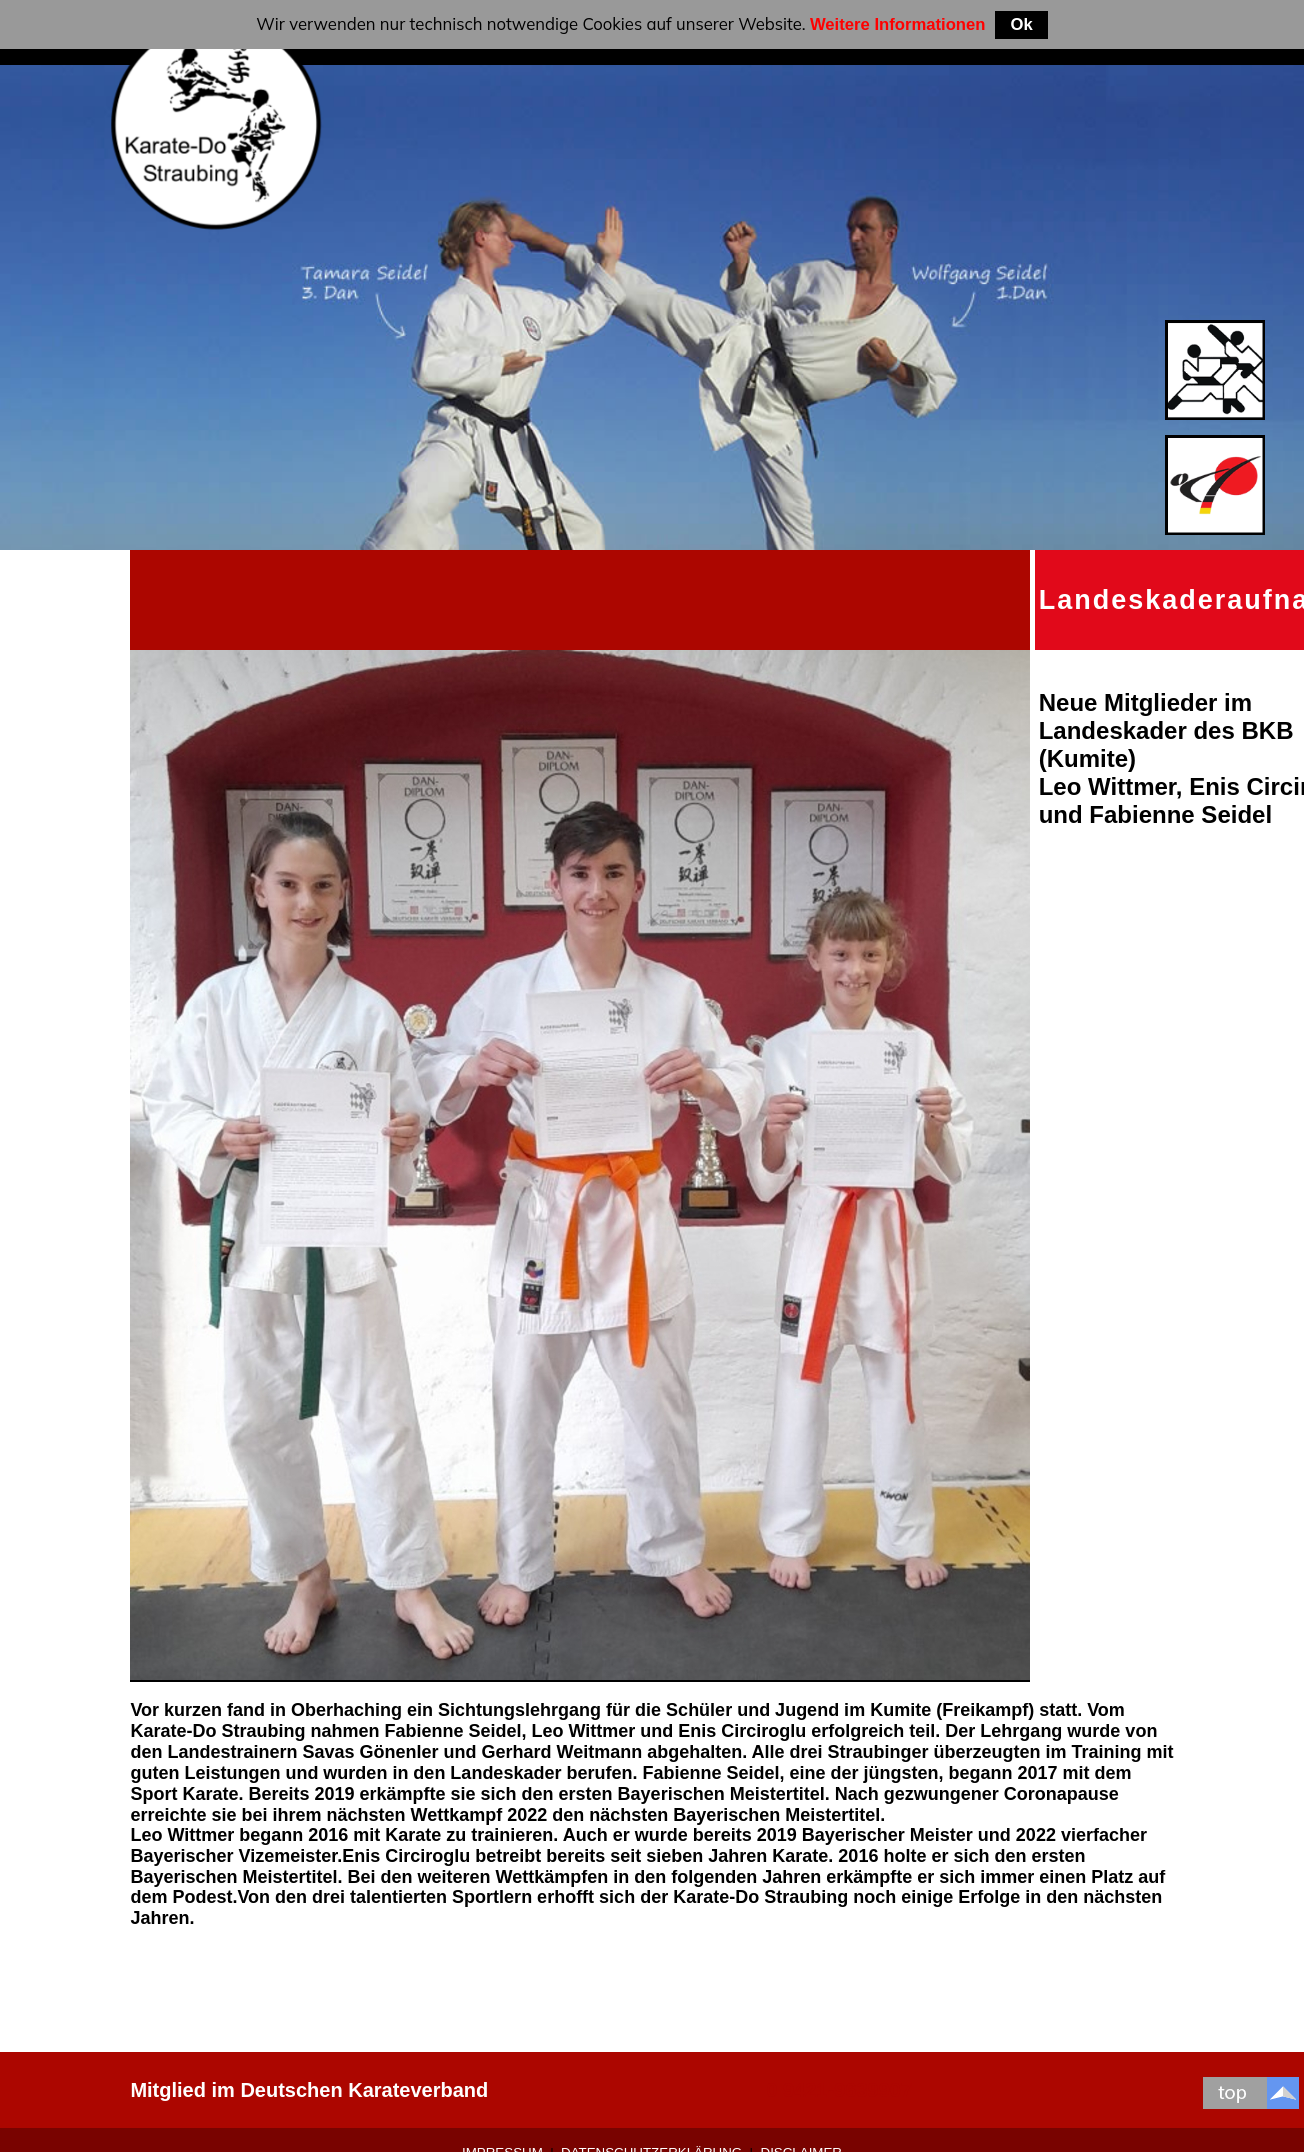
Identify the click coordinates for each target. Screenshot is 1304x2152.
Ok (1021, 24)
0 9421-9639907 (839, 2090)
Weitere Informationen (898, 24)
